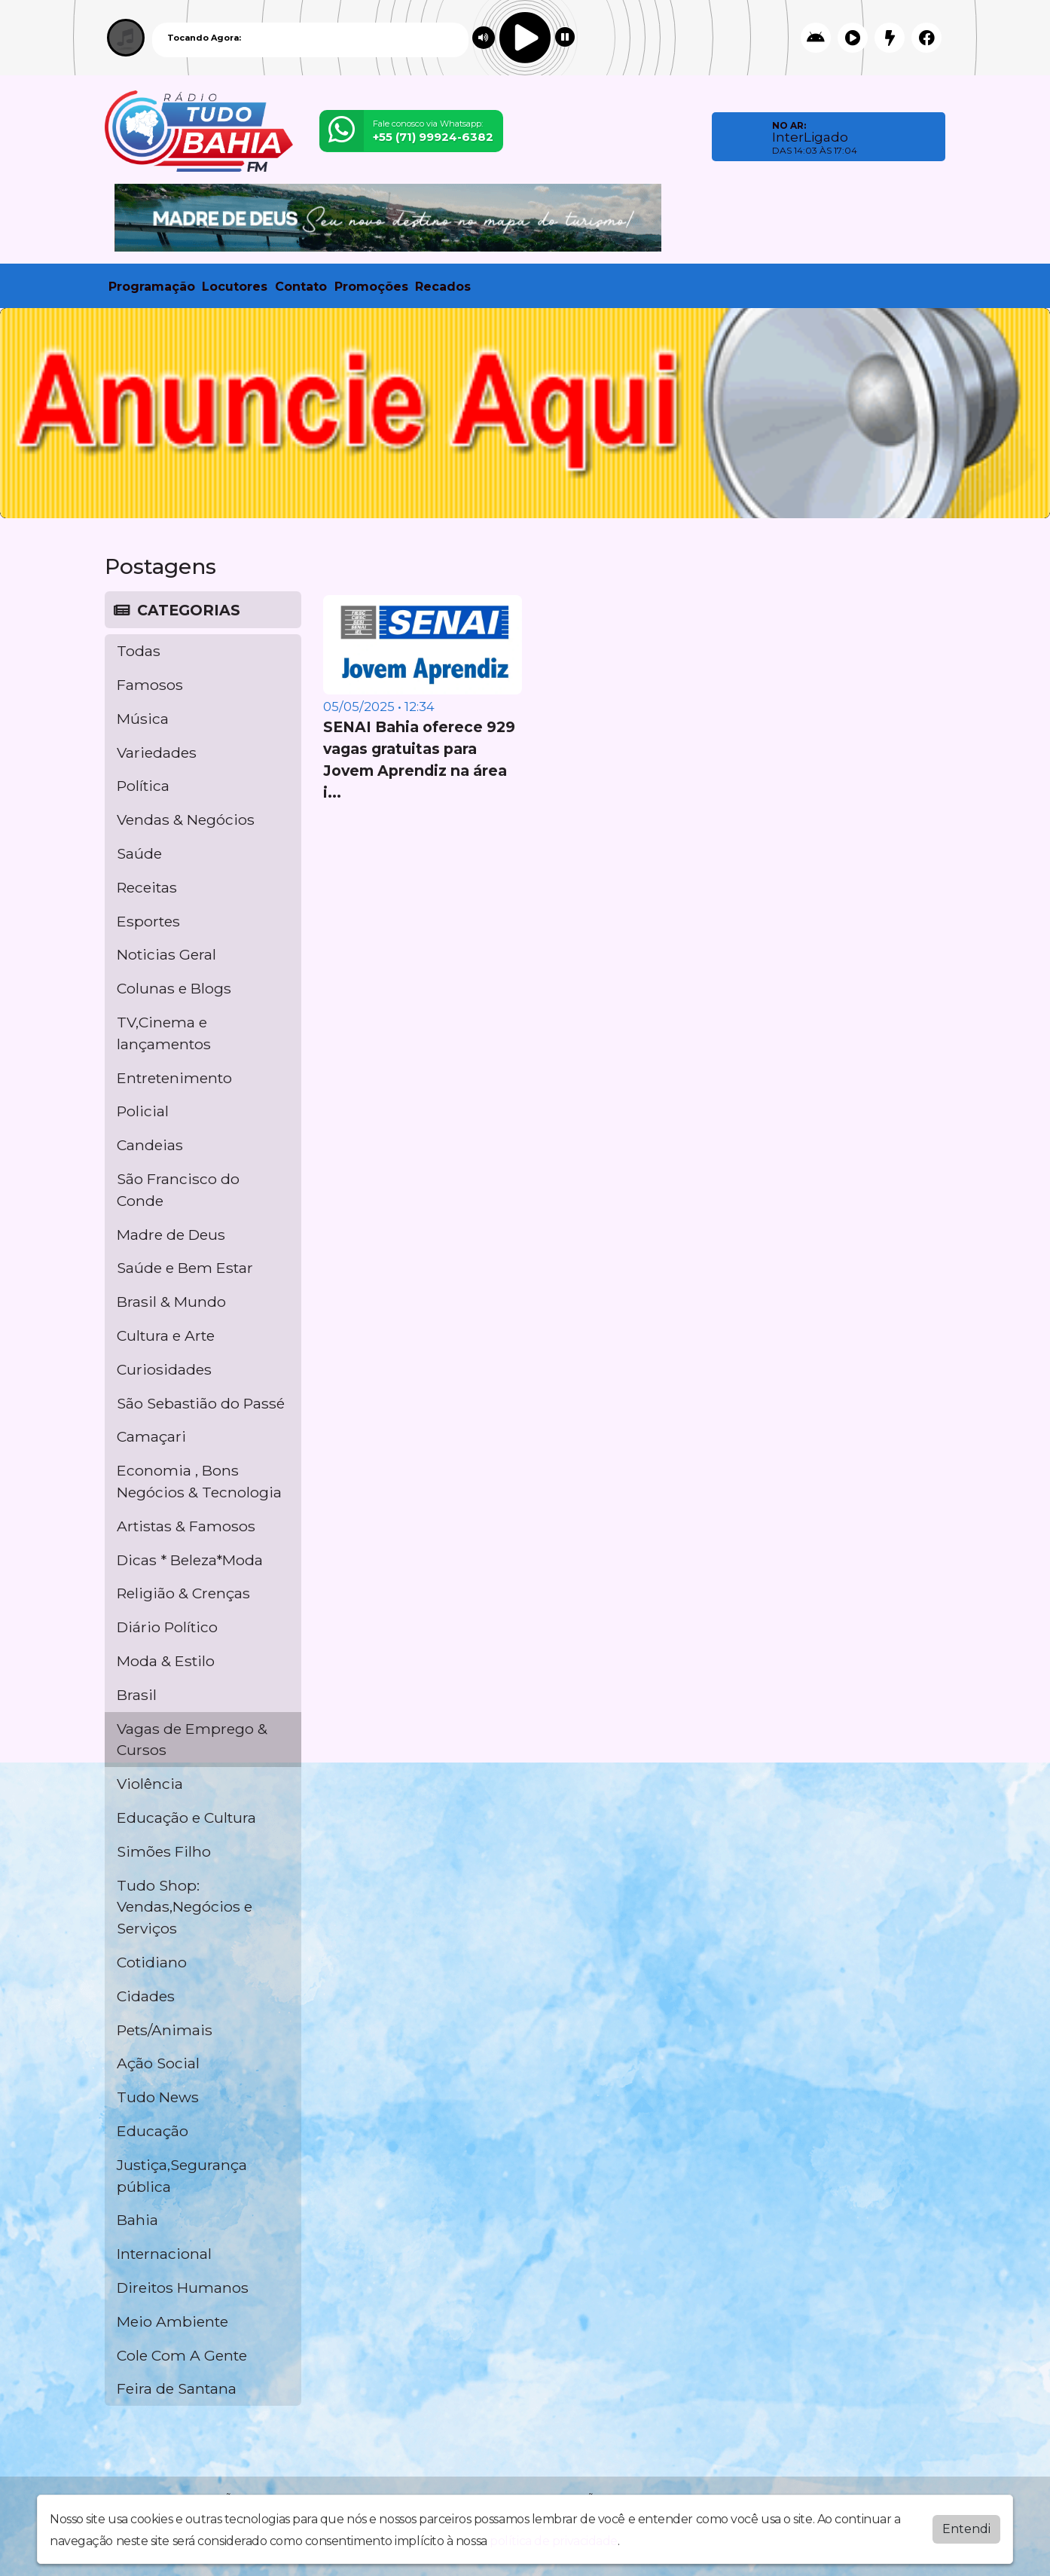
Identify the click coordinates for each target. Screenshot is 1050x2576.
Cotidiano (152, 1962)
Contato (301, 286)
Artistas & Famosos (186, 1526)
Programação (151, 286)
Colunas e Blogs (174, 988)
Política (143, 786)
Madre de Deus (171, 1234)
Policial (143, 1111)
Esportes (148, 921)
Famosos (150, 685)
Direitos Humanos (183, 2287)
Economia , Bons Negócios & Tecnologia (199, 1481)
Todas (138, 651)
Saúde (139, 853)
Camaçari (151, 1436)
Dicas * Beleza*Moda (190, 1560)
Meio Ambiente (172, 2321)
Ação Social (158, 2063)
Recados (443, 286)
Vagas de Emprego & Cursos (192, 1740)
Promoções (371, 286)
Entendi (966, 2529)
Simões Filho (164, 1851)
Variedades (157, 752)
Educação (152, 2131)
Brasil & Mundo (171, 1302)
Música (143, 719)
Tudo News (158, 2097)
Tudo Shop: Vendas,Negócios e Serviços (184, 1907)
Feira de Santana (177, 2388)
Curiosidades (164, 1369)
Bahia (137, 2220)
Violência (150, 1784)
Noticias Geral (166, 954)
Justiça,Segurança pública (182, 2176)
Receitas (147, 887)
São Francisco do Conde (178, 1190)
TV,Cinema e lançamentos (164, 1033)
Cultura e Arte (166, 1335)
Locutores (234, 286)
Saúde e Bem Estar (185, 1268)
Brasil (137, 1695)
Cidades (146, 1996)
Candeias (150, 1145)
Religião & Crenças (183, 1593)
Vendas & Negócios (186, 819)
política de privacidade (554, 2541)
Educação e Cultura (186, 1817)
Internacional (164, 2254)
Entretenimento (174, 1078)
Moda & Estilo (166, 1661)
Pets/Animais (164, 2030)
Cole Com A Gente (182, 2355)
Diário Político (167, 1627)
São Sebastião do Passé (201, 1403)
